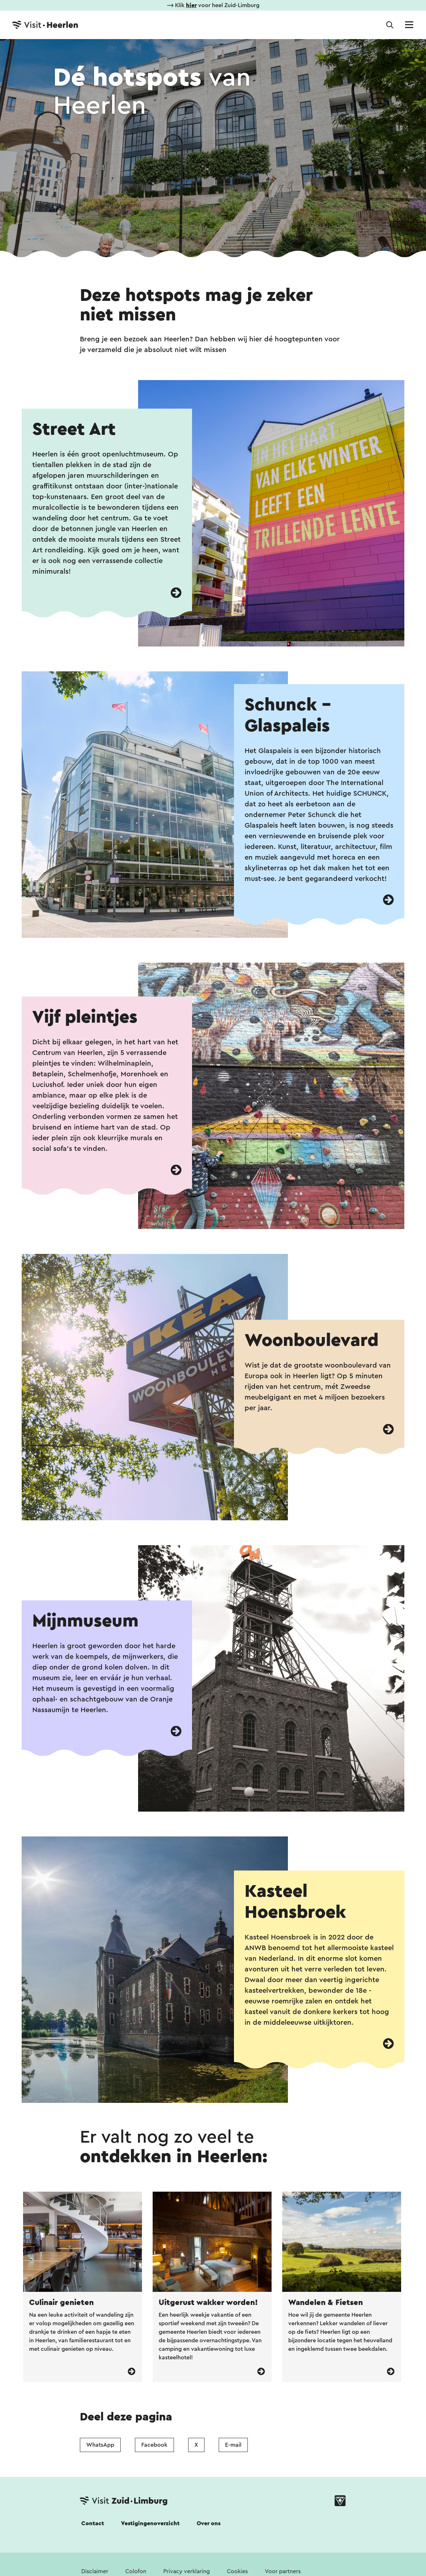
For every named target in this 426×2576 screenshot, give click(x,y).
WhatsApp (100, 2445)
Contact (92, 2523)
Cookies (237, 2571)
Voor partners (283, 2571)
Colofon (135, 2571)
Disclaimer (94, 2571)
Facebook (154, 2445)
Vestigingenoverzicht (150, 2523)
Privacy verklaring (186, 2571)
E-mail (233, 2445)
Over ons (208, 2523)
